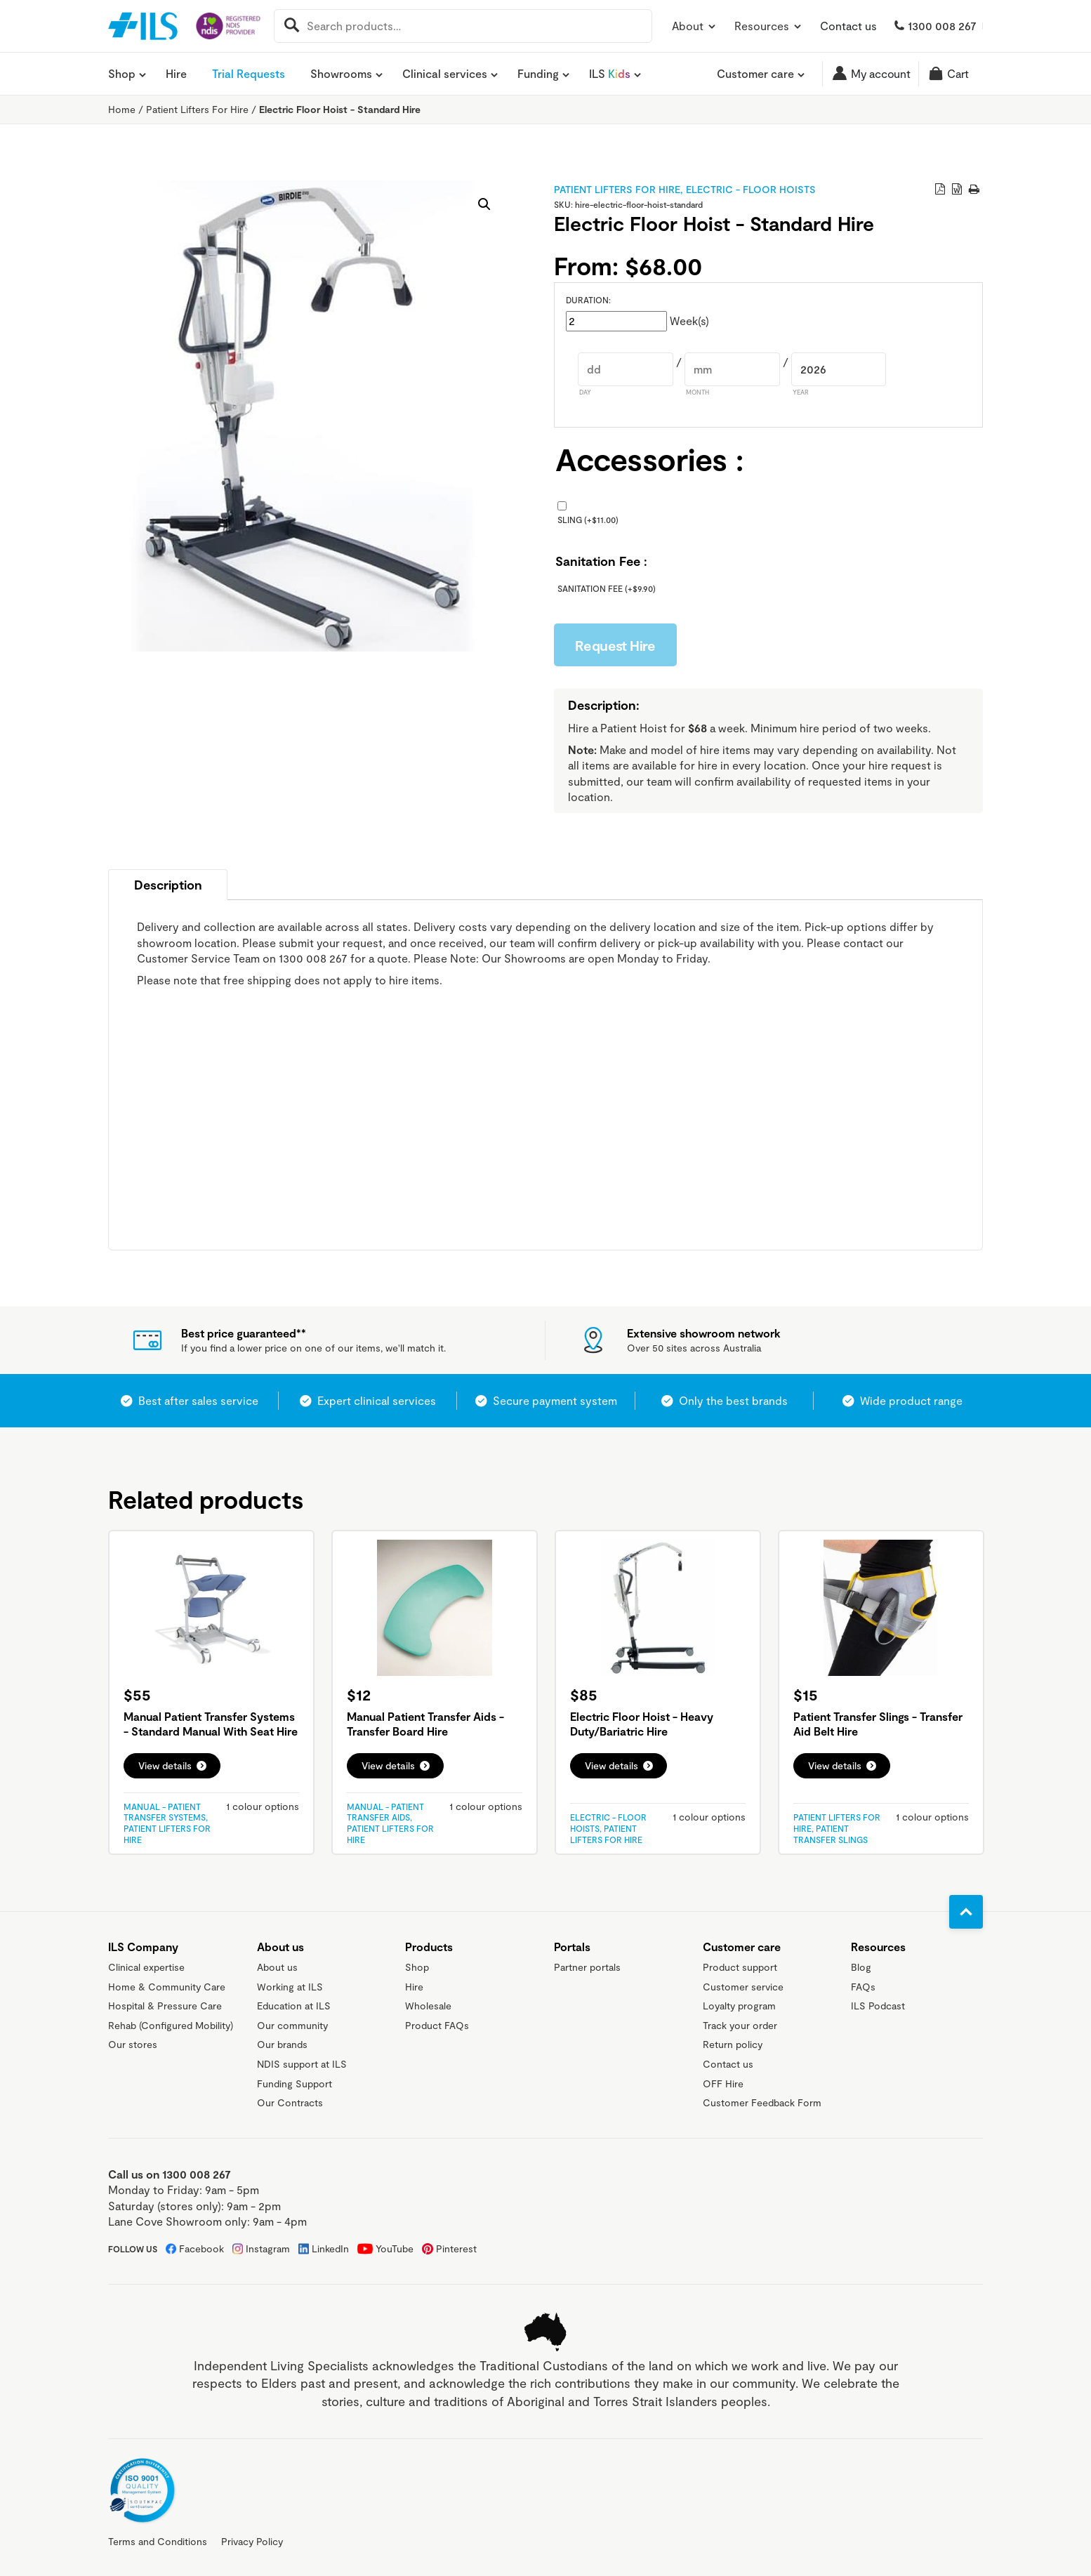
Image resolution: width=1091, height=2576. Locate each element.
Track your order (740, 2025)
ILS (609, 73)
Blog (861, 1967)
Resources (768, 26)
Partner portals (587, 1967)
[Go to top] (966, 1912)
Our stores (132, 2044)
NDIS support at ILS (302, 2064)
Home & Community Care (166, 1987)
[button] (484, 204)
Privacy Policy (252, 2541)
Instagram (268, 2248)
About (695, 26)
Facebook (201, 2248)
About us (277, 1967)
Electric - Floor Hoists (751, 189)
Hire (176, 73)
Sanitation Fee (606, 588)
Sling (588, 519)
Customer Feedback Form (762, 2102)
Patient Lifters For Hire (197, 109)
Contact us (848, 25)
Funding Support (294, 2083)
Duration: (588, 300)
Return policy (732, 2044)
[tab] (167, 884)
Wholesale (428, 2006)
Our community (292, 2025)
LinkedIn (330, 2248)
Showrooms (341, 73)
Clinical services (444, 73)
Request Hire (615, 645)
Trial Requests (248, 73)
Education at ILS (294, 2006)
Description (168, 884)
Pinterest (456, 2248)
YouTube (395, 2248)
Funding (538, 73)
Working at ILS (290, 1987)
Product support (740, 1967)
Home (121, 109)
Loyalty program (739, 2006)
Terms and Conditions (157, 2541)
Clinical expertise (146, 1967)
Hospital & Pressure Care (165, 2006)
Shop (121, 73)
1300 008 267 (942, 25)
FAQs (863, 1987)
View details (165, 1765)
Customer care (755, 73)
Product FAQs (437, 2025)
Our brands (282, 2044)
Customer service (743, 1987)
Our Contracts (290, 2102)
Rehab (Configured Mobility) (170, 2025)
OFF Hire (723, 2083)
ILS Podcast (878, 2006)
